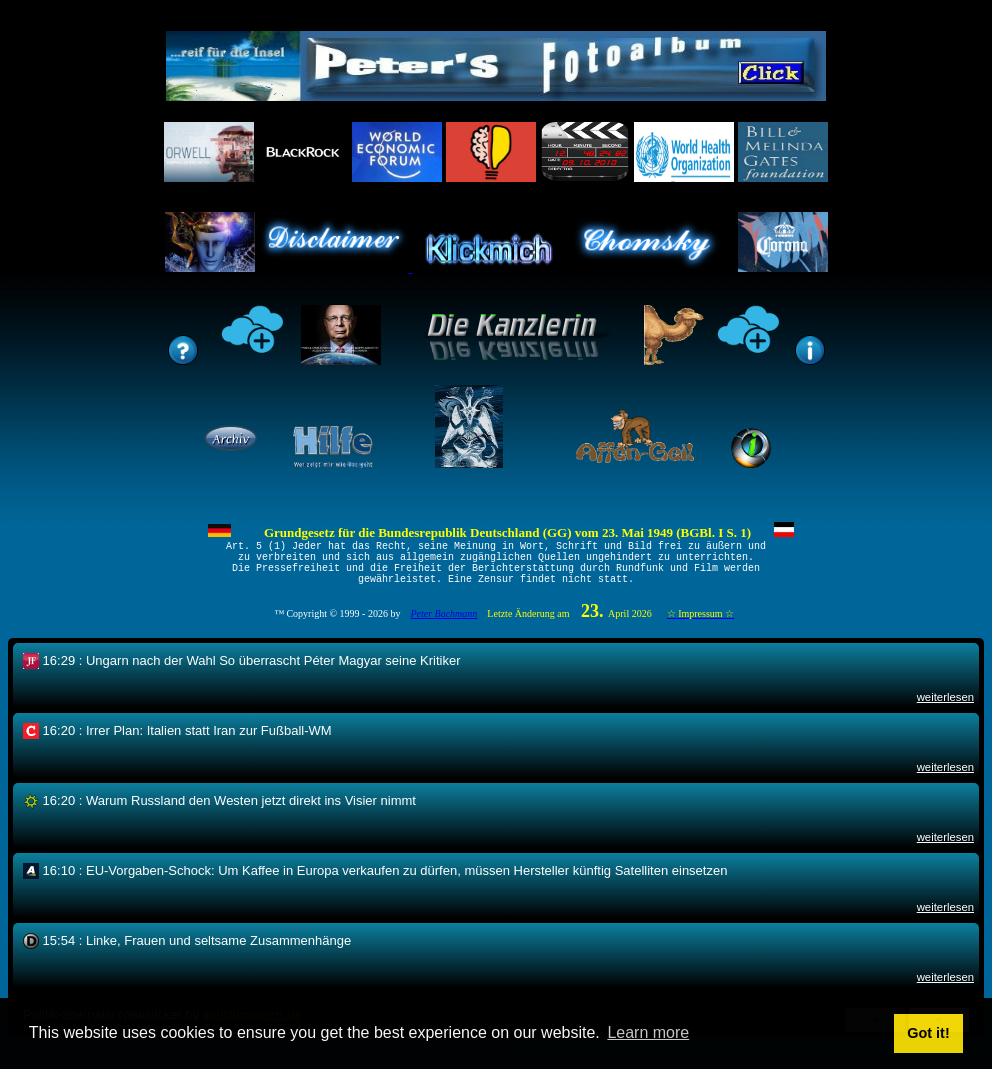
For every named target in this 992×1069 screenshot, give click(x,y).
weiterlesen (945, 709)
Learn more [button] (648, 1032)
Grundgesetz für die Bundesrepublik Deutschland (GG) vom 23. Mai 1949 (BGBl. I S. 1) (508, 532)
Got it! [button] (928, 1033)
